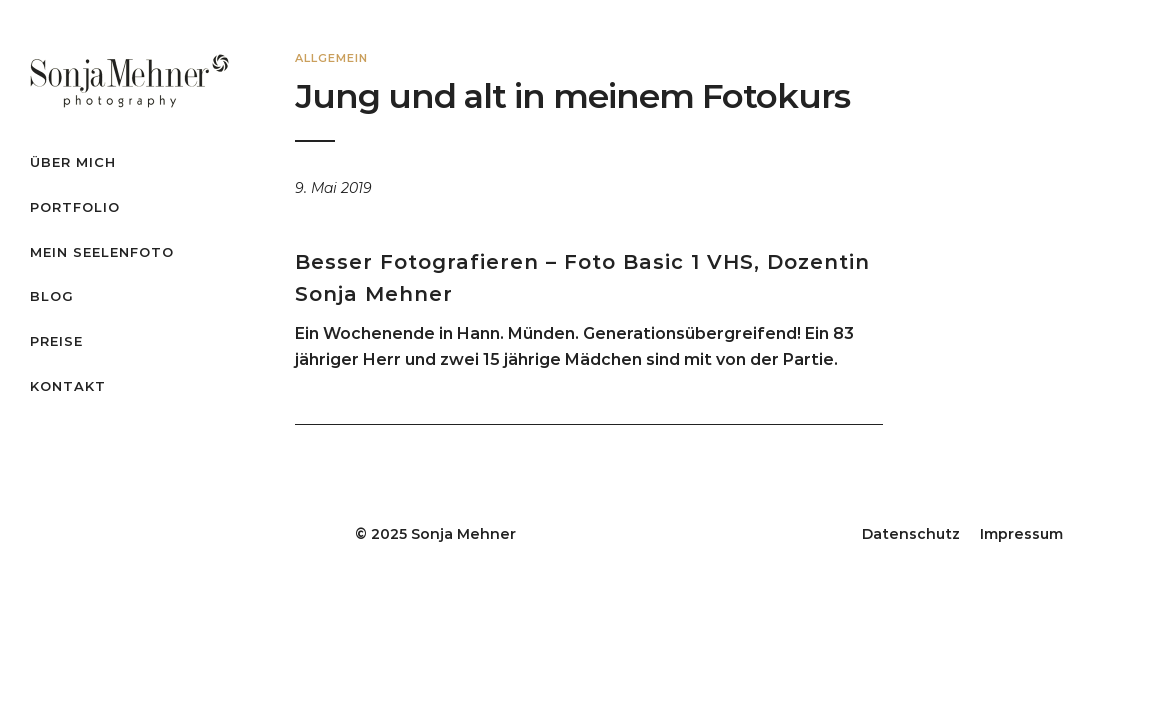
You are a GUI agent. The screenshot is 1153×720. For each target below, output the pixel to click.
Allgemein (331, 58)
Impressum (1021, 534)
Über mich (73, 162)
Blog (52, 296)
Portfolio (75, 207)
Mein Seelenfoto (102, 252)
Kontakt (68, 386)
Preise (56, 341)
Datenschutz (911, 534)
